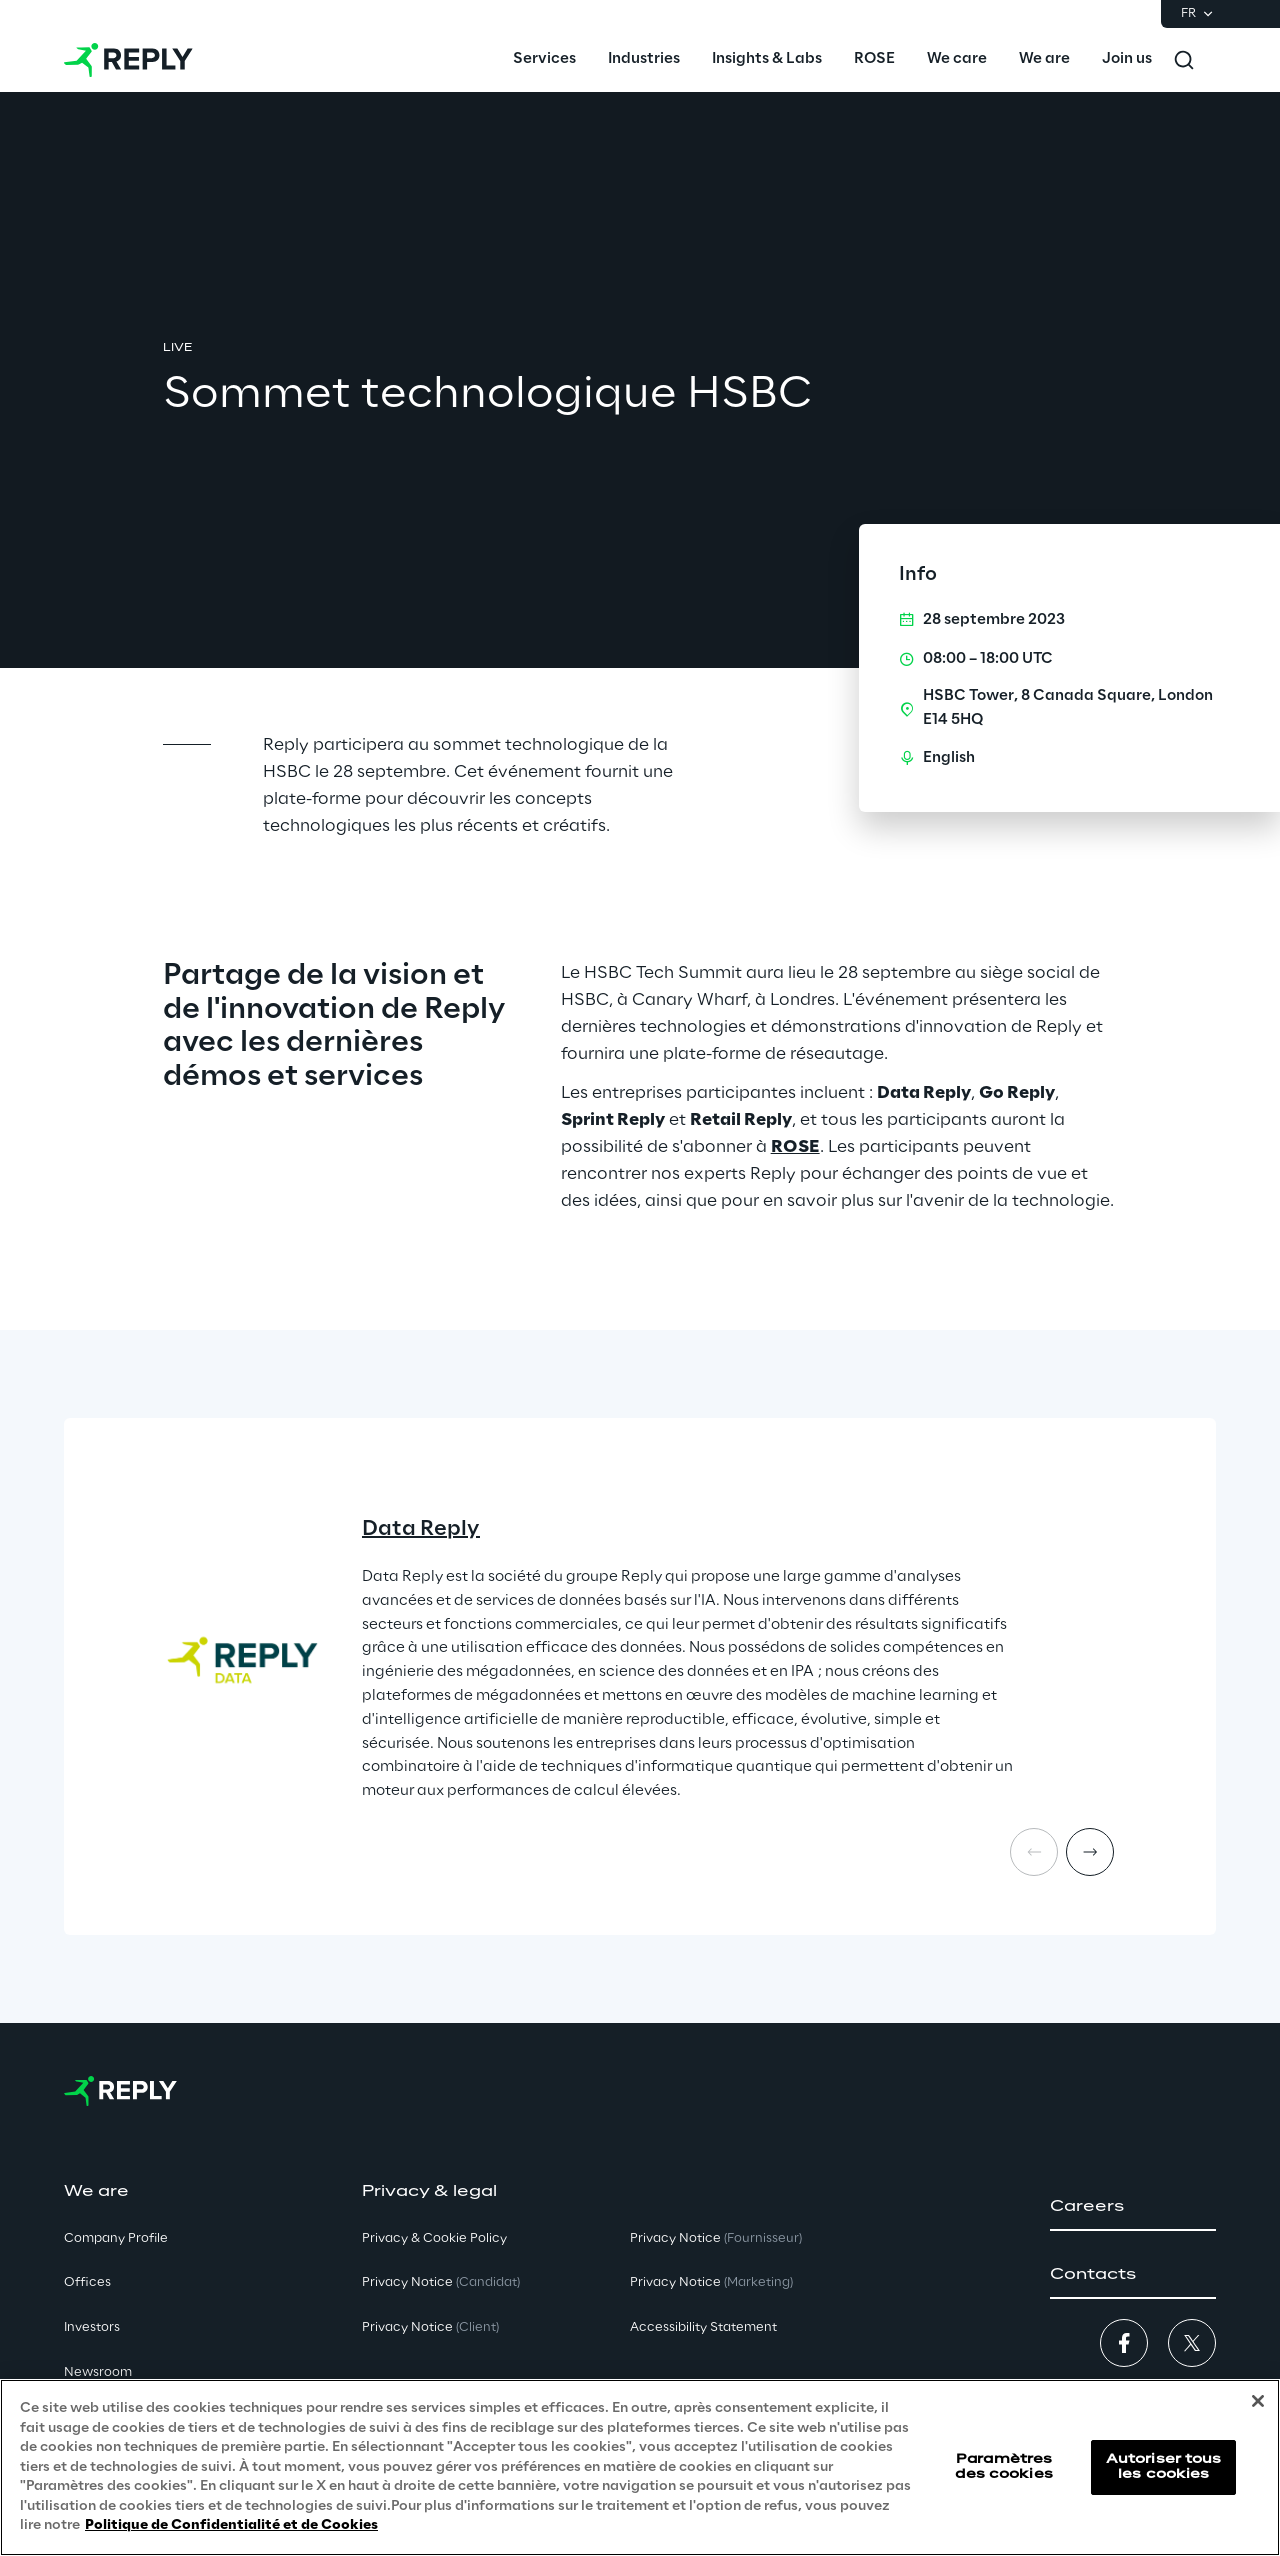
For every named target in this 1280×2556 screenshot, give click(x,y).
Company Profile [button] (116, 2238)
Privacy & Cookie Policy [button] (434, 2238)
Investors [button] (92, 2327)
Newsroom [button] (98, 2372)
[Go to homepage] (128, 60)
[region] (640, 2467)
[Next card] (1090, 1852)
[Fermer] (1258, 2401)
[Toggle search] (1184, 60)
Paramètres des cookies (1003, 2466)
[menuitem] (544, 60)
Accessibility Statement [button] (703, 2327)
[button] (1133, 2207)
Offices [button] (87, 2282)
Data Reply (421, 1529)
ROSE (795, 1147)
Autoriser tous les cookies (1164, 2466)
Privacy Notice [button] (441, 2282)
